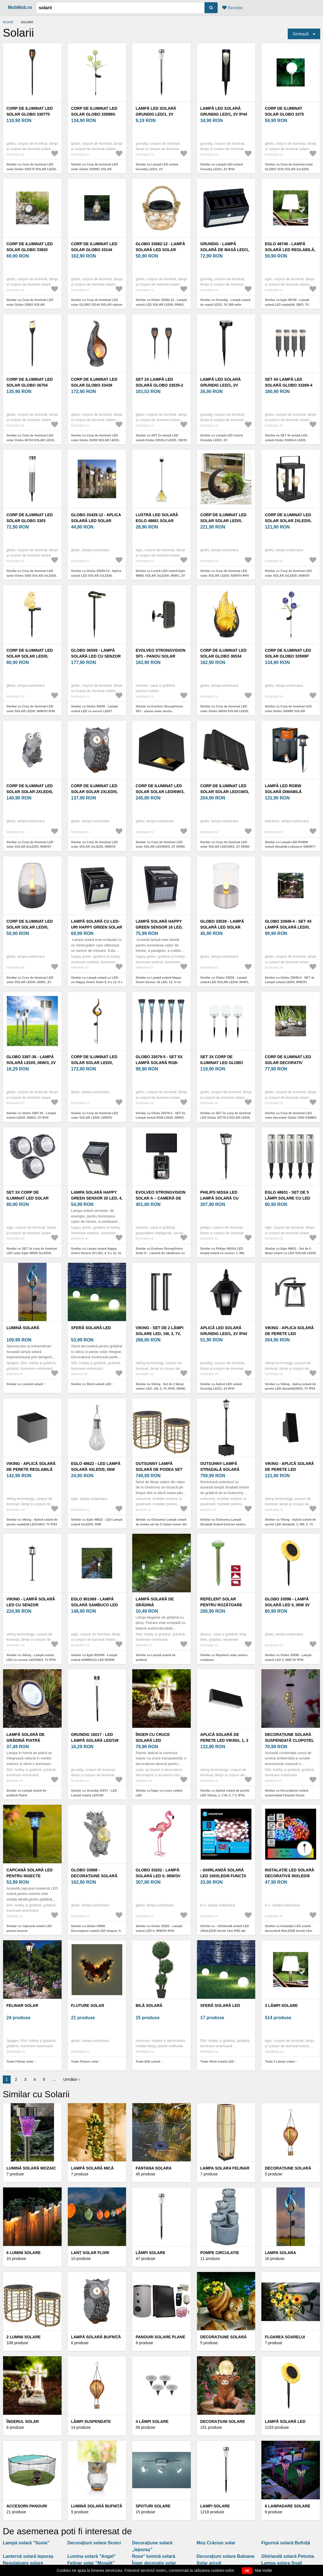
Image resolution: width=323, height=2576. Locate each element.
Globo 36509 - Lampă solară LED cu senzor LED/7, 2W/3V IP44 (96, 656)
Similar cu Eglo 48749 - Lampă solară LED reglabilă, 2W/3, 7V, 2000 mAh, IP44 (287, 304)
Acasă (8, 22)
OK (247, 2570)
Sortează (300, 34)
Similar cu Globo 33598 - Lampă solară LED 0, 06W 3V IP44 (288, 1657)
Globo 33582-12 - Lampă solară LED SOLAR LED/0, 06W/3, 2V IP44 (160, 250)
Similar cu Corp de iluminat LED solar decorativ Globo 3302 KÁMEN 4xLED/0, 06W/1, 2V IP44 (290, 1117)
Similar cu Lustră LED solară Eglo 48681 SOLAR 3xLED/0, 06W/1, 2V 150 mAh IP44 (160, 575)
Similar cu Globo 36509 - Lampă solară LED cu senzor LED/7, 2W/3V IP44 (94, 711)
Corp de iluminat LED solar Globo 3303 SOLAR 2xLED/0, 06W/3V (29, 521)
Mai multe (263, 2570)
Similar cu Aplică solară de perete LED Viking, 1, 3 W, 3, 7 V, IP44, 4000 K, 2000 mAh (225, 1795)
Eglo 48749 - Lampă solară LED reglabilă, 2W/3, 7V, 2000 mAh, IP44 (290, 250)
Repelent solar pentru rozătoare (221, 1602)
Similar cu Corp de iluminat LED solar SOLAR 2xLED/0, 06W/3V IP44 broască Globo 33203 (29, 846)
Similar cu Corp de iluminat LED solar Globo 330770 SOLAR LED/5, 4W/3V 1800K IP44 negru (31, 169)
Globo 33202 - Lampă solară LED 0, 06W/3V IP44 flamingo (158, 1876)
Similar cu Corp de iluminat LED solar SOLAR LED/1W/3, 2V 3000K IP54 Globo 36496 (225, 846)
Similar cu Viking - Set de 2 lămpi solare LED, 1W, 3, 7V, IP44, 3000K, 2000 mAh (161, 1388)
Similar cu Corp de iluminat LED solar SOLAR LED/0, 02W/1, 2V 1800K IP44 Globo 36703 (29, 982)
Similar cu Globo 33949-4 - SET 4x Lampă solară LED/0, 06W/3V (289, 980)
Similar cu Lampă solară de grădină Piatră (26, 1793)
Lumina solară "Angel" (92, 2556)
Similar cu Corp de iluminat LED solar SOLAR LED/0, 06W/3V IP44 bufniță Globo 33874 (30, 711)
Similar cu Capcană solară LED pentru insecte (29, 1928)
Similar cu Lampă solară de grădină (155, 1657)
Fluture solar (87, 2005)
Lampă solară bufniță (96, 2337)
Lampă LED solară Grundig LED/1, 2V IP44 (223, 111)
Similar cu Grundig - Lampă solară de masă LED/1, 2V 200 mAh (225, 302)
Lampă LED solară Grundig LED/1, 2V (156, 111)
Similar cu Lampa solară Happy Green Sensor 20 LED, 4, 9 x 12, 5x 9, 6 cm (96, 1253)
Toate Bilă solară (148, 2061)
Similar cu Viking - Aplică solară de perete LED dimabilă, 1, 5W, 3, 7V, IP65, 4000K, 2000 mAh (290, 1524)
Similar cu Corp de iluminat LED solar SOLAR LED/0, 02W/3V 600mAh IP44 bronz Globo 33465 (95, 1117)
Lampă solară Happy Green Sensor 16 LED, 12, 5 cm (159, 927)
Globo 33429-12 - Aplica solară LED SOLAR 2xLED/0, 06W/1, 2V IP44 (96, 521)
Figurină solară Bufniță (285, 2542)
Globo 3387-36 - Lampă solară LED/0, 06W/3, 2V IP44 (31, 1063)
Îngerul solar (22, 2421)
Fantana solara (153, 2168)
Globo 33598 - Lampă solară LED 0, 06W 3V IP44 (287, 1605)
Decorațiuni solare (222, 2421)
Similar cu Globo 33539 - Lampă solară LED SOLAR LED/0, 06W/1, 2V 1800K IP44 (224, 982)
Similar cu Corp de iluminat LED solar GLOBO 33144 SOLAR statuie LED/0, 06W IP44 (96, 304)
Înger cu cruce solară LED (153, 1737)
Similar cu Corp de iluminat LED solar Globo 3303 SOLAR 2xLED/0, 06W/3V (31, 575)
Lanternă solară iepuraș (28, 2556)
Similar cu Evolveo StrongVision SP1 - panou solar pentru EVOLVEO (159, 711)
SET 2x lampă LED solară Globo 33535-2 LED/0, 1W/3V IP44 (159, 385)
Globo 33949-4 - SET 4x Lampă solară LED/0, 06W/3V (288, 927)
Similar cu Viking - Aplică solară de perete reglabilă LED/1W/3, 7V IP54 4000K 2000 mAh (31, 1524)
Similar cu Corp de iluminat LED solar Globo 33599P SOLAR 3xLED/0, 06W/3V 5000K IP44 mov (289, 711)
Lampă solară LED (285, 2421)
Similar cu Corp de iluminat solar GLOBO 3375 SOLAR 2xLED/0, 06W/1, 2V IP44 (289, 169)
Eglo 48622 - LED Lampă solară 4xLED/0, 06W (96, 1466)
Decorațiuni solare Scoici (94, 2542)
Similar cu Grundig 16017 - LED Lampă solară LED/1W (94, 1793)
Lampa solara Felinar (224, 2168)
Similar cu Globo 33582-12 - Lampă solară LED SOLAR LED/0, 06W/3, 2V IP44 (161, 304)
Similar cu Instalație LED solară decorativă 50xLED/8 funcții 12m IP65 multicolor (288, 1930)
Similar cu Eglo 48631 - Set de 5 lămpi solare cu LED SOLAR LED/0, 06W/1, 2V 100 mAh (290, 1253)
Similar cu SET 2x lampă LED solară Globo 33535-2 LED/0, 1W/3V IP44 (161, 440)
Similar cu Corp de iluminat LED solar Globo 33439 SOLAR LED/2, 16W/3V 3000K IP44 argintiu (95, 440)
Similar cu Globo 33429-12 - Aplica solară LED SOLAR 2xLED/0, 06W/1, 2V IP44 (96, 575)
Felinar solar (22, 2005)
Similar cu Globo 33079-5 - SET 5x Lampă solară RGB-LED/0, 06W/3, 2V (160, 1117)
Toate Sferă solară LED (217, 2061)
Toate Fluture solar (85, 2061)
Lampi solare (215, 2506)
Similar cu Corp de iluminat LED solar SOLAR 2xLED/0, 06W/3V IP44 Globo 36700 (288, 575)
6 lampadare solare (287, 2506)
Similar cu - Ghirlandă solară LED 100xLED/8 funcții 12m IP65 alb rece (224, 1930)
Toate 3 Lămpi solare (280, 2061)
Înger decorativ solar (154, 2563)
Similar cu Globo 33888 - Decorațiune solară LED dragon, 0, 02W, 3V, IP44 (96, 1930)
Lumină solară (22, 1328)
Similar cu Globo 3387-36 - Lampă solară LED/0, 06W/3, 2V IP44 (31, 1115)
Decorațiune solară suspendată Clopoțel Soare (289, 1740)
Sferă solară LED (91, 1328)
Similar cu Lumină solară (24, 1384)
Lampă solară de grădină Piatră (25, 1737)
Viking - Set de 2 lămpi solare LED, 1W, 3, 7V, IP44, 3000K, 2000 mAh (159, 1334)
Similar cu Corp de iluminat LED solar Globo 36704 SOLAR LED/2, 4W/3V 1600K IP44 (30, 440)
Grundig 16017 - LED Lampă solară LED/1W (95, 1737)
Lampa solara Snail (281, 2563)
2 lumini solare (23, 2337)
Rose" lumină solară (153, 2556)
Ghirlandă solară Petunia (287, 2556)
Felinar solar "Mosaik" (91, 2563)
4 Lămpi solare (152, 2421)
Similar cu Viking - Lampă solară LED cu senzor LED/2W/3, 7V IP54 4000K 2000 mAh (30, 1659)
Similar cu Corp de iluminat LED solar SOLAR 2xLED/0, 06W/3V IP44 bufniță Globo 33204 (94, 846)
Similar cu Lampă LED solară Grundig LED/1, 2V (157, 167)
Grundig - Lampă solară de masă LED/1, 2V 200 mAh (224, 250)
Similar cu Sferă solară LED (91, 1384)
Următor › (71, 2079)
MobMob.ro (20, 7)
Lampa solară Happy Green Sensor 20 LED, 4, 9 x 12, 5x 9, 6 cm (97, 1198)
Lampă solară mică (92, 2168)
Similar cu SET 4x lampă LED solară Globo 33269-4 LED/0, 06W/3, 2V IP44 (286, 440)
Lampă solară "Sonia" (26, 2542)
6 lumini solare (23, 2252)
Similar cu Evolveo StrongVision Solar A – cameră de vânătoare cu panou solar (160, 1253)
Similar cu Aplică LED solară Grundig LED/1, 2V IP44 (221, 1386)
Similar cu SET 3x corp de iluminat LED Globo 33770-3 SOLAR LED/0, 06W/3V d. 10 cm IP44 (225, 1117)
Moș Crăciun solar (216, 2542)
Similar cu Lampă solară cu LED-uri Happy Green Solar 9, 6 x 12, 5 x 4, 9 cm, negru (96, 982)
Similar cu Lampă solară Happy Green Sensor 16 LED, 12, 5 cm (158, 980)
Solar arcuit (209, 2563)
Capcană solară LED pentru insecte (29, 1873)
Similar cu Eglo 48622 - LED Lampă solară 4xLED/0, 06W (96, 1522)
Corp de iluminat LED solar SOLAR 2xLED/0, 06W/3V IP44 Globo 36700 (290, 521)
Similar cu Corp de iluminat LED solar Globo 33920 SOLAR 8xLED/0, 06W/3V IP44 (29, 304)
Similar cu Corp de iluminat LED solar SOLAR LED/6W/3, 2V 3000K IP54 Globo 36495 (160, 846)
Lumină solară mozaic (31, 2168)
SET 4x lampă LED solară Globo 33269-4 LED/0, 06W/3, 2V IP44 (288, 385)
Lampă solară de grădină (155, 1602)
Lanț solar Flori (90, 2252)
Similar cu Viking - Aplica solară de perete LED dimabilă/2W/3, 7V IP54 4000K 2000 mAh (290, 1388)
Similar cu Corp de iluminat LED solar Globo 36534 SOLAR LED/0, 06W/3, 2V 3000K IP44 (224, 711)
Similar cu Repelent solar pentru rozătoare (224, 1657)
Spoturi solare (153, 2506)
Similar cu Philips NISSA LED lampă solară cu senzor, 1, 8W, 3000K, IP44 (222, 1253)
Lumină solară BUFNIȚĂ (96, 2506)
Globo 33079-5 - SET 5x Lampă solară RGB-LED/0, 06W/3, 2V (159, 1063)
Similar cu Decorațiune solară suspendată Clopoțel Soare (286, 1793)
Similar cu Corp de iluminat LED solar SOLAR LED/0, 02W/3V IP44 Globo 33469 (224, 575)
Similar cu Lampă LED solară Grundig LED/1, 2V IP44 (221, 167)
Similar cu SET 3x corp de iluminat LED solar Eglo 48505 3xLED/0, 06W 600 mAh (31, 1253)
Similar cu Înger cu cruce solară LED (159, 1793)
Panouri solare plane (160, 2337)
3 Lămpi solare (281, 2005)
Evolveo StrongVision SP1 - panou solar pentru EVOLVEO (160, 656)
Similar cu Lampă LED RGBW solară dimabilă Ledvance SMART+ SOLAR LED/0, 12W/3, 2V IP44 (290, 846)
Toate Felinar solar (20, 2061)
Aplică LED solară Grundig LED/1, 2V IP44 (223, 1331)
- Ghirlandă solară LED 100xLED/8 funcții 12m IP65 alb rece (223, 1876)
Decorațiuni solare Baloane (225, 2556)
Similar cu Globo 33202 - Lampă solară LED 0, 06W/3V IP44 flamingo (159, 1930)
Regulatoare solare (23, 2563)
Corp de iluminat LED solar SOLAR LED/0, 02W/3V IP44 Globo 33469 (225, 521)
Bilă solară (149, 2005)
